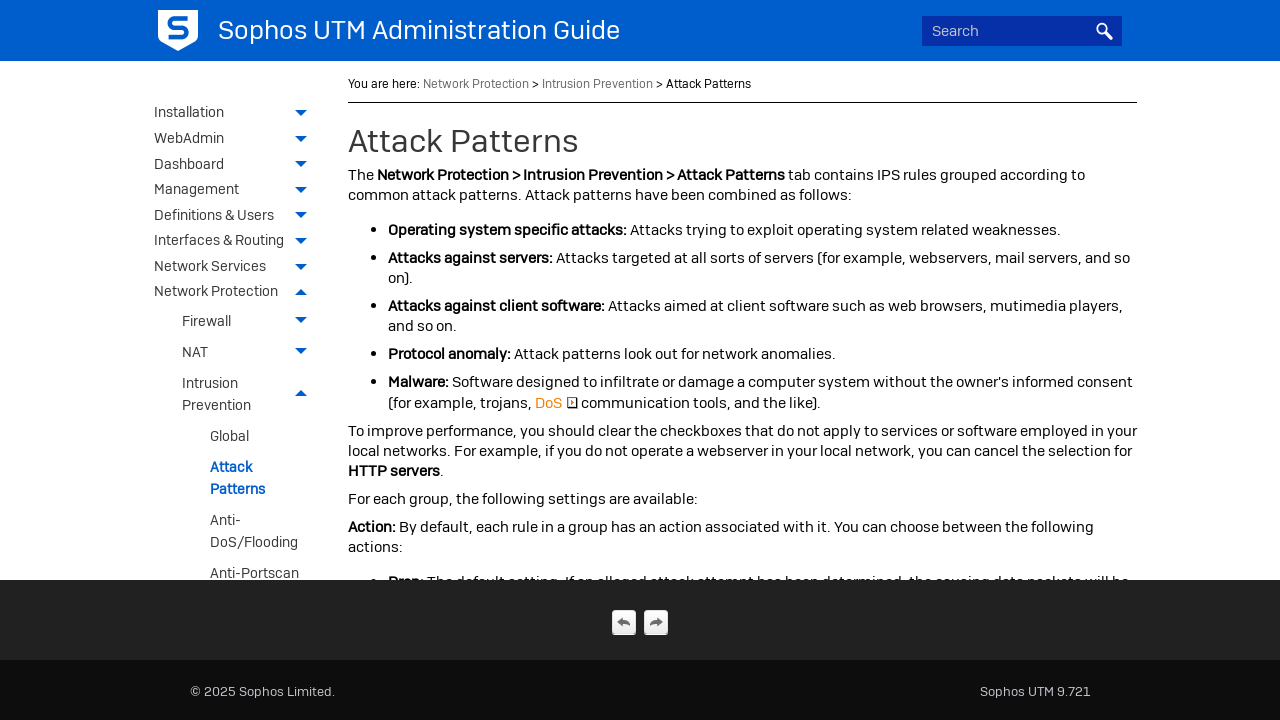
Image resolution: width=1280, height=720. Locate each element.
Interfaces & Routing (236, 242)
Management (236, 191)
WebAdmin (236, 140)
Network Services (236, 268)
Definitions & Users (236, 217)
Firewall (250, 321)
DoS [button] (556, 403)
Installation (236, 114)
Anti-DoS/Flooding (254, 531)
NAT (250, 352)
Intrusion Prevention (250, 394)
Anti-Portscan (254, 573)
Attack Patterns (237, 478)
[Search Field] (1022, 31)
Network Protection (236, 293)
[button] (1104, 31)
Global (229, 436)
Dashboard (236, 166)
